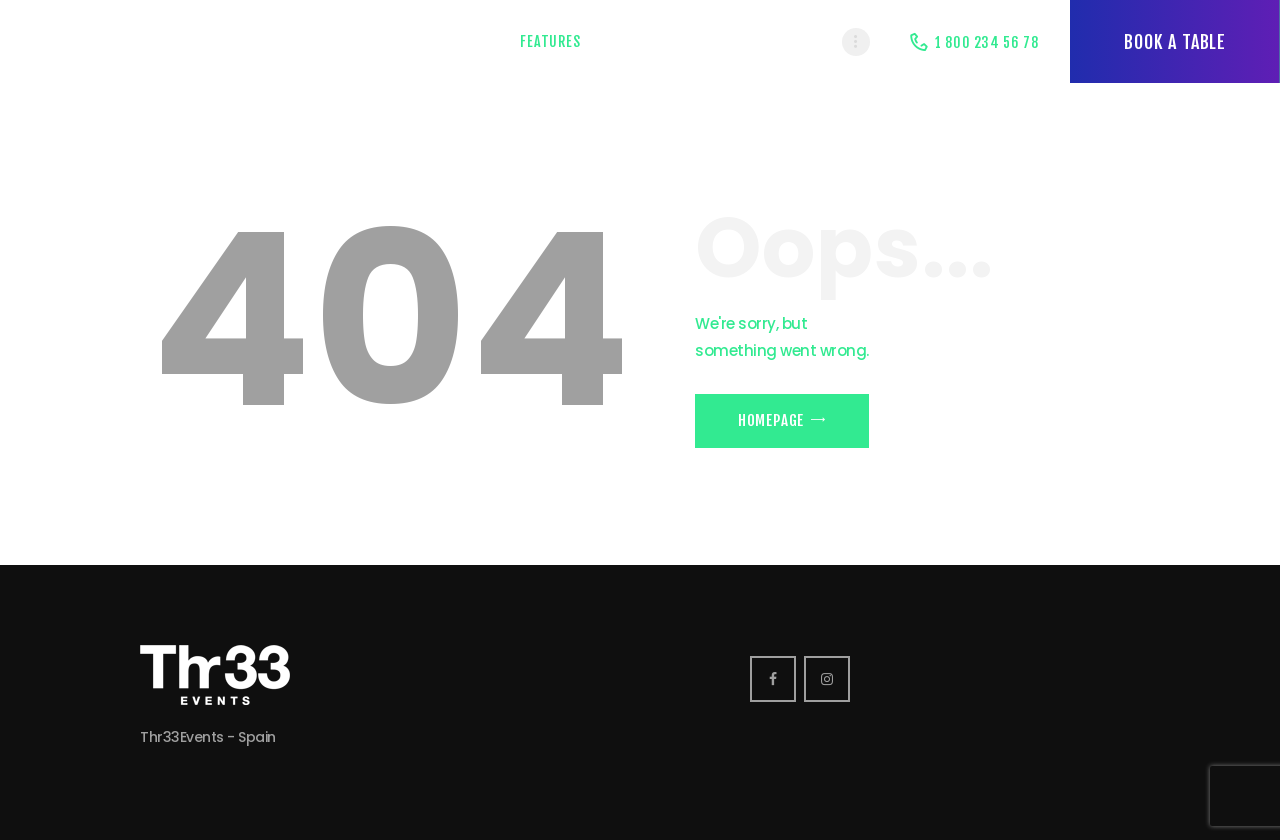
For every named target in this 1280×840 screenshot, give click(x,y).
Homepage (771, 420)
